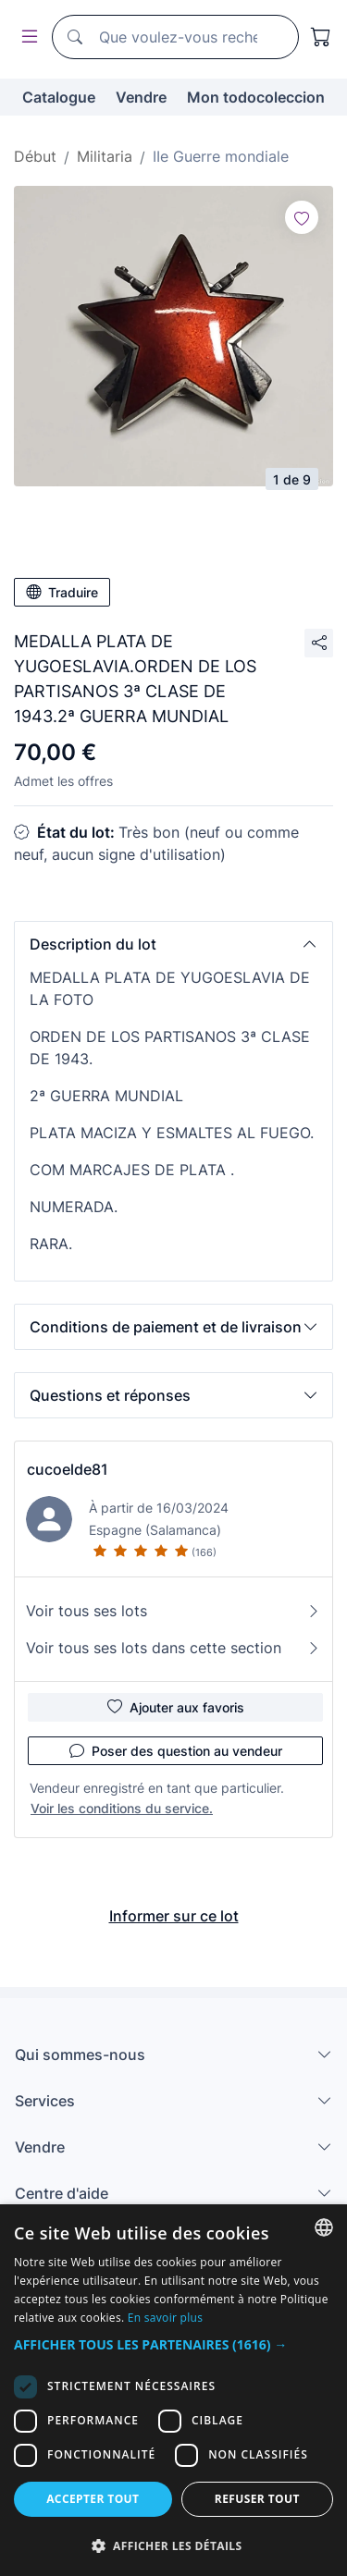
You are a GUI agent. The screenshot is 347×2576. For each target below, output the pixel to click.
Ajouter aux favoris (175, 1707)
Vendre (141, 97)
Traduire (62, 592)
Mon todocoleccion (256, 97)
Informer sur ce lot (174, 1916)
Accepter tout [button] (92, 2499)
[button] (173, 944)
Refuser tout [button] (257, 2499)
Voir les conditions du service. (122, 1808)
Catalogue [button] (58, 97)
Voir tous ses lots (173, 1610)
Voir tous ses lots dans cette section (173, 1647)
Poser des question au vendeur (175, 1750)
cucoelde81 (67, 1469)
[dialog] (173, 2390)
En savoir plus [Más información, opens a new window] (165, 2317)
